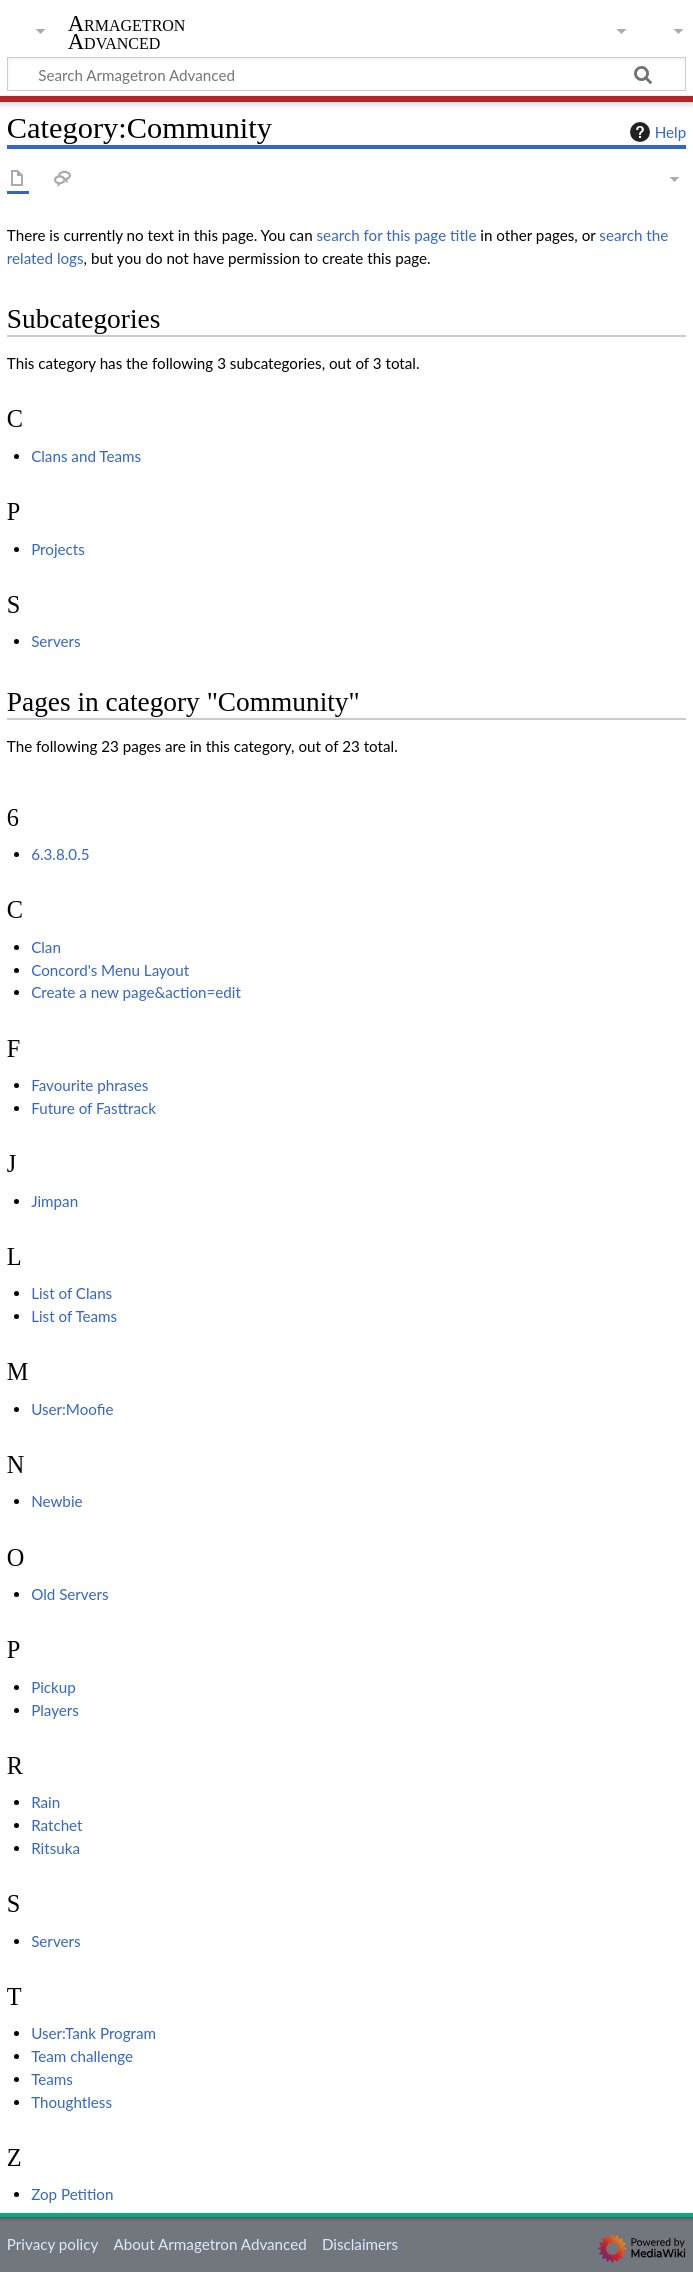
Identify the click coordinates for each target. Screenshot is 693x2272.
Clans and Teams (86, 456)
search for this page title (397, 235)
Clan (46, 947)
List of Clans (71, 1293)
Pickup (53, 1687)
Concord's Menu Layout (110, 970)
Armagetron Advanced (127, 33)
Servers (55, 641)
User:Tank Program (93, 2033)
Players (55, 1710)
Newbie (56, 1501)
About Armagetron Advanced (209, 2244)
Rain (45, 1802)
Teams (52, 2079)
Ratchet (56, 1825)
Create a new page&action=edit (136, 992)
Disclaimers (360, 2244)
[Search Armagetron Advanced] (346, 74)
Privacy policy (52, 2244)
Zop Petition (72, 2194)
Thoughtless (71, 2102)
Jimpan (54, 1201)
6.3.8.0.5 (60, 854)
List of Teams (74, 1316)
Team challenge (82, 2056)
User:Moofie (72, 1409)
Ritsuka (55, 1848)
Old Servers (69, 1594)
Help (655, 132)
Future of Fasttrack (93, 1108)
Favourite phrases (89, 1085)
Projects (58, 549)
